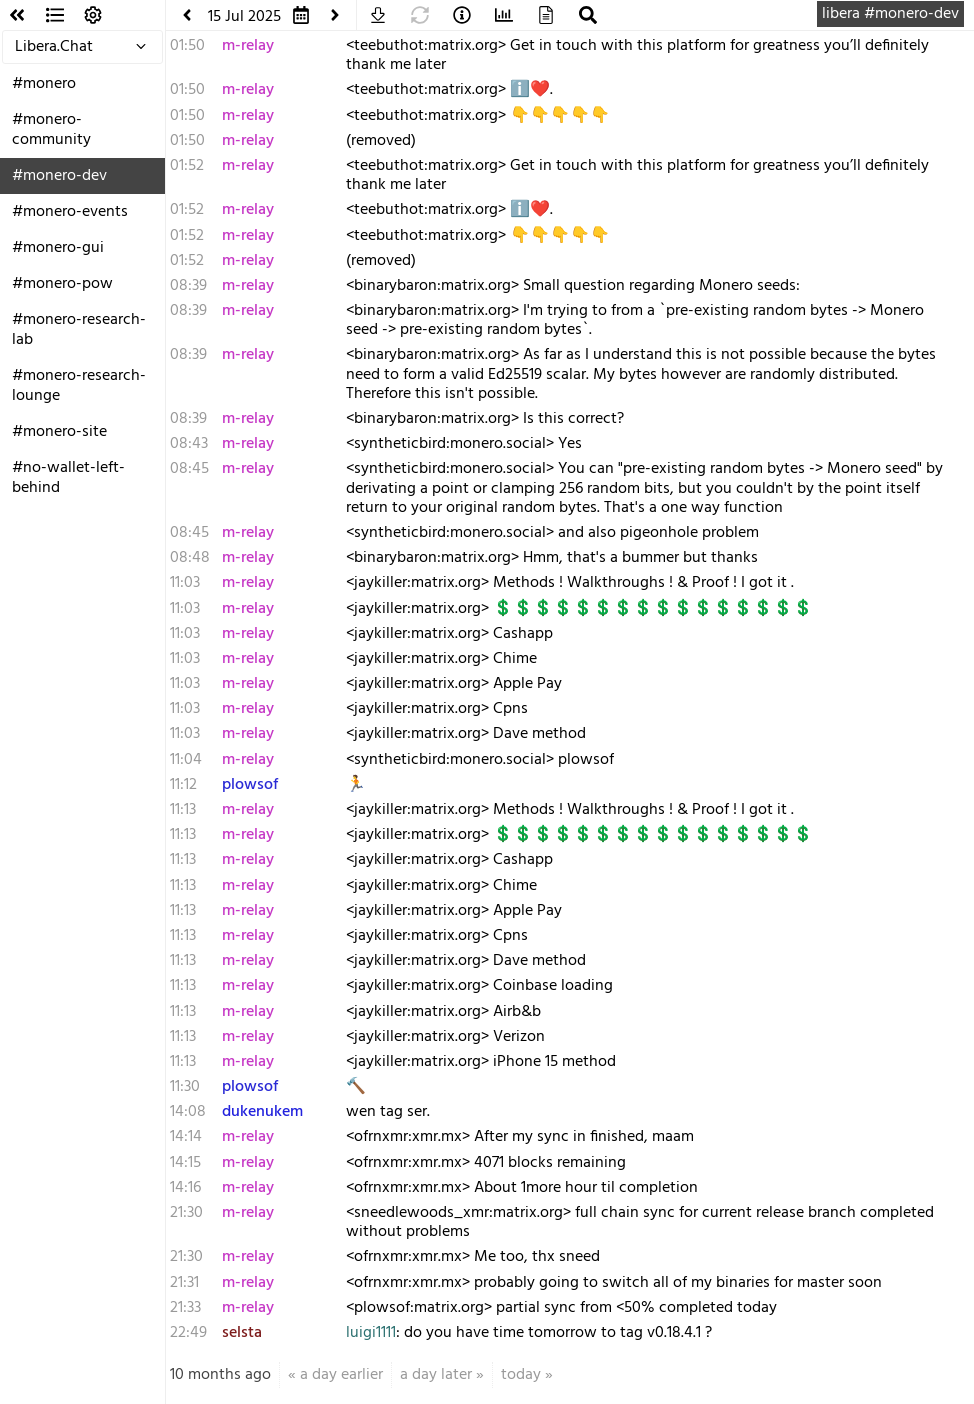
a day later (436, 1375)
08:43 (189, 444)
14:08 (188, 1112)
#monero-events (70, 212)
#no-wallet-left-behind (68, 478)
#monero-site (59, 432)
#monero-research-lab (79, 330)
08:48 (190, 558)
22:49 (188, 1333)
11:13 (183, 810)
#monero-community (51, 130)
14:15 (185, 1163)
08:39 (188, 286)
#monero (44, 84)
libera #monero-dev (890, 14)
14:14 (186, 1137)
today (521, 1375)
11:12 (183, 785)
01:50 (187, 46)
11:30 (185, 1087)
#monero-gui (58, 248)
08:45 (189, 469)
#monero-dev (59, 176)
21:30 (186, 1213)
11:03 (185, 583)
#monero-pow (62, 284)
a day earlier (341, 1375)
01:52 (187, 166)
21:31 (184, 1283)
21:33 (185, 1308)
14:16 (185, 1188)
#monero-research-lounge (79, 386)
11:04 (186, 760)
